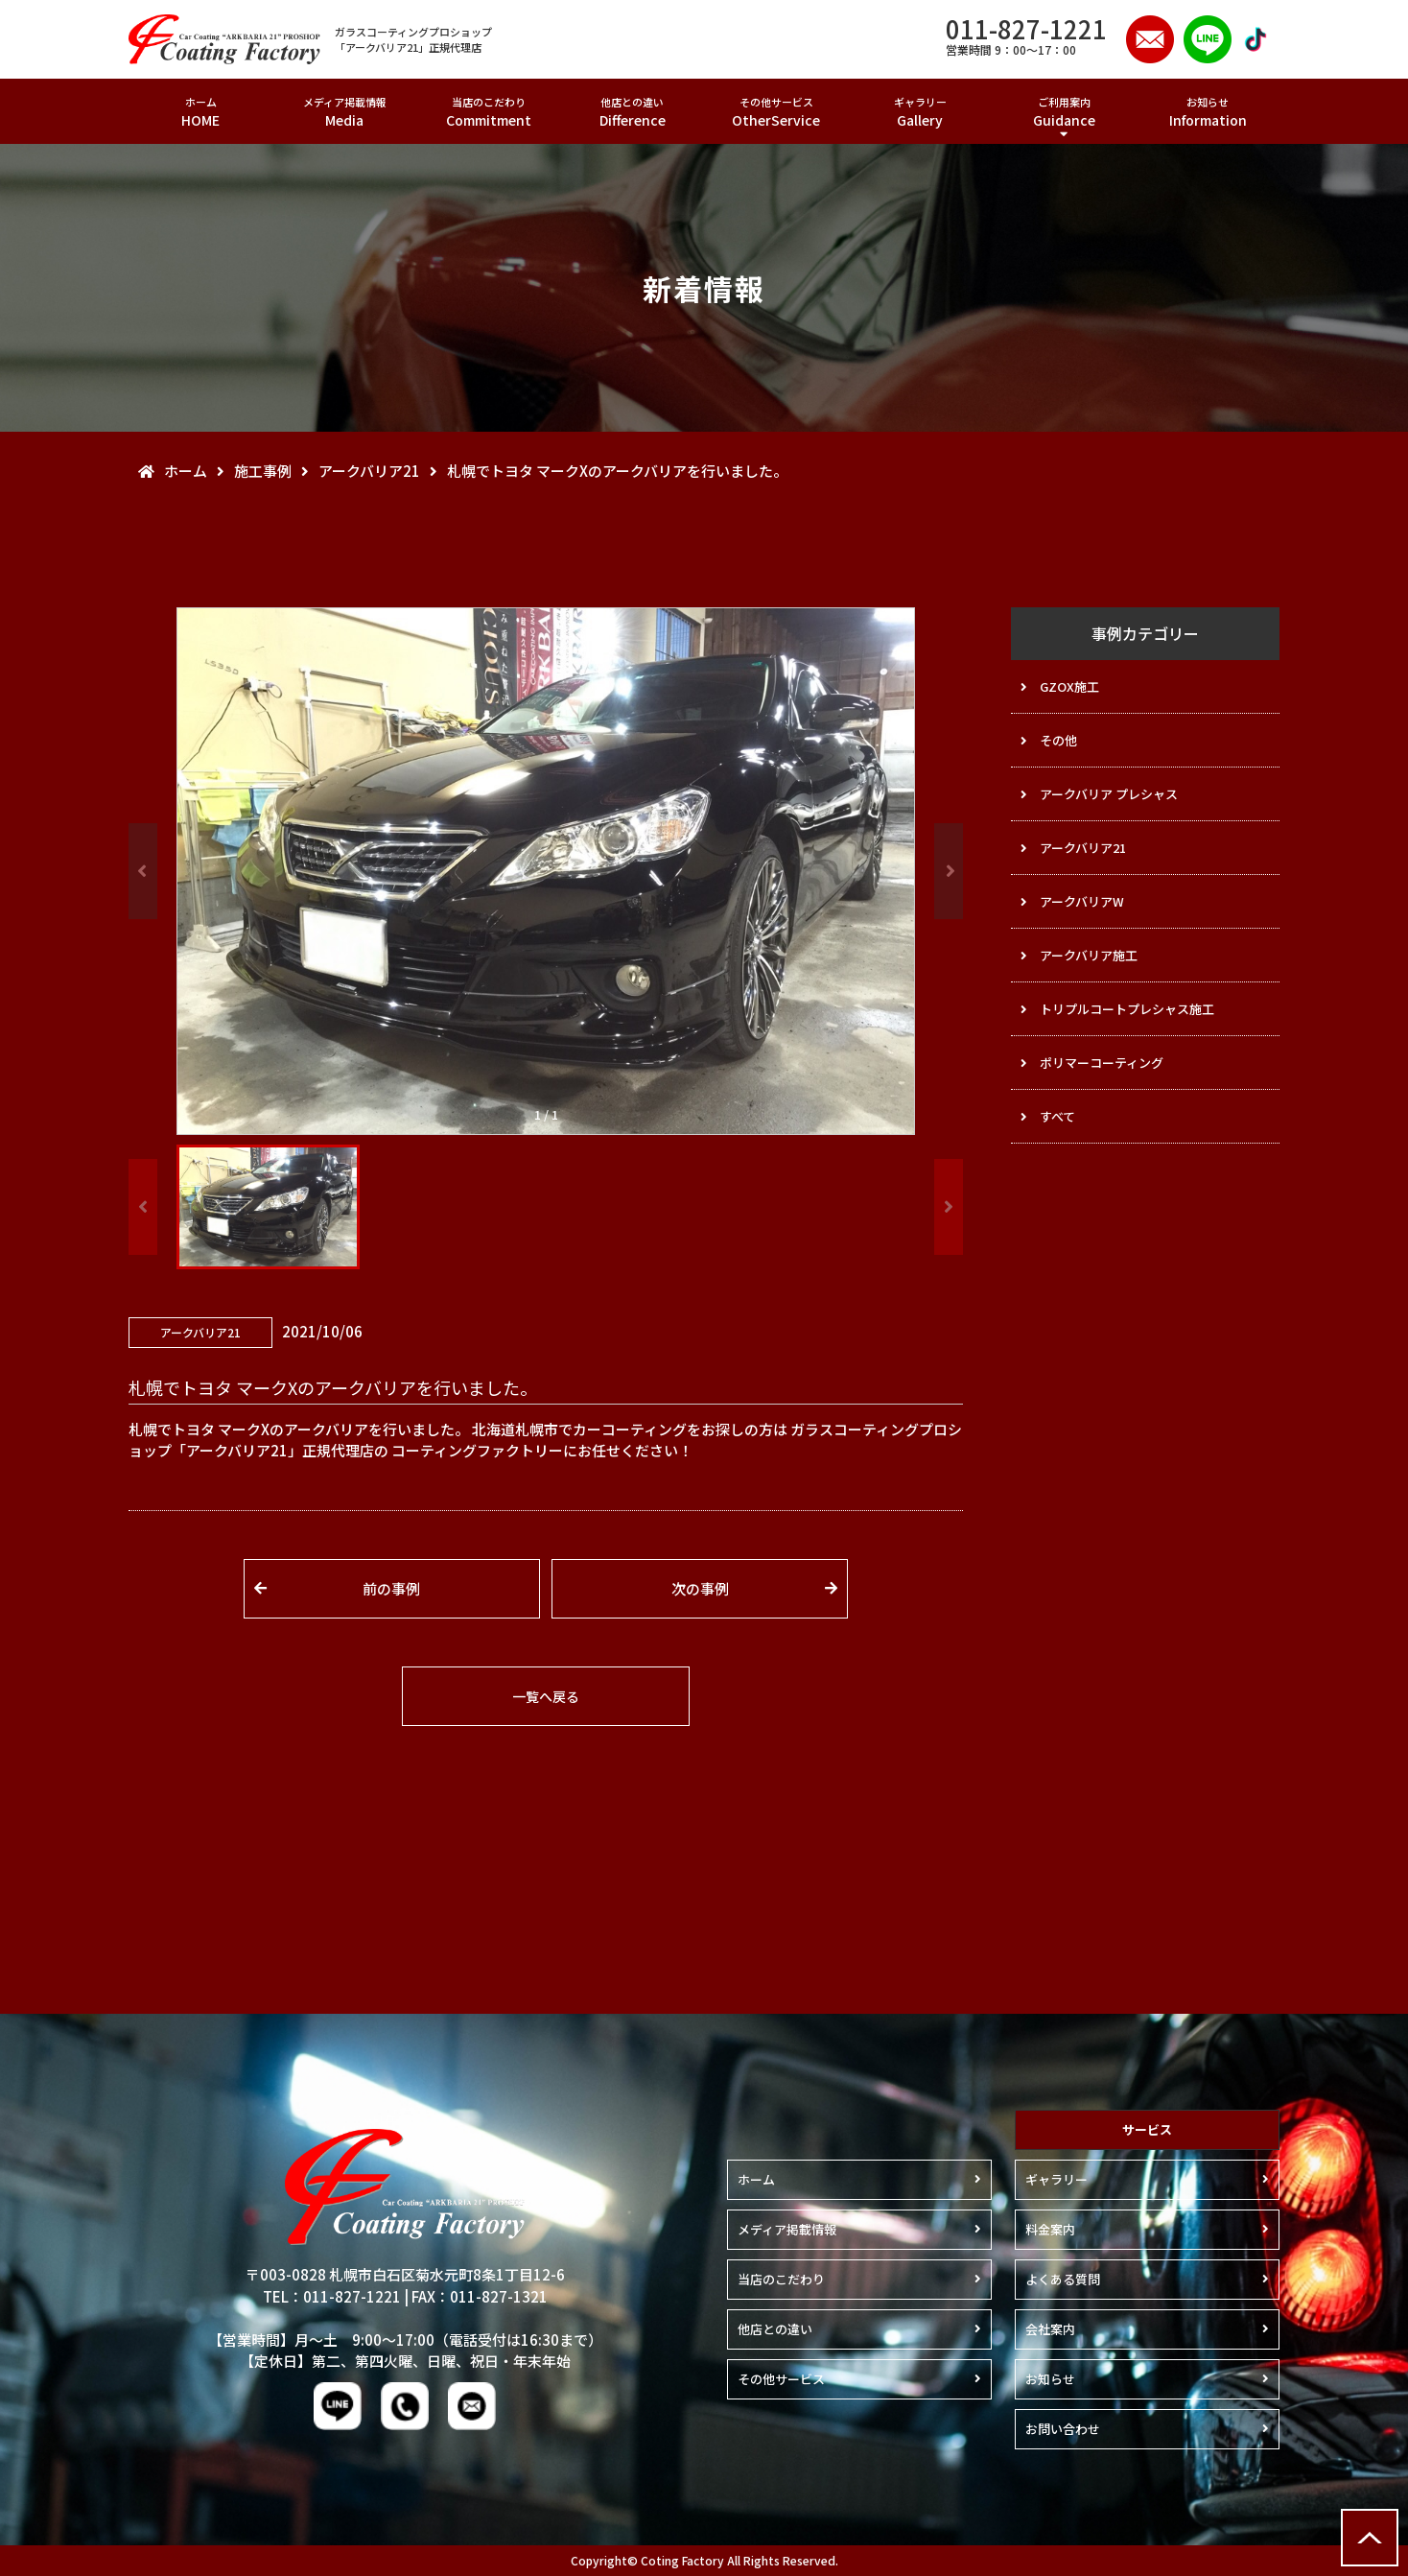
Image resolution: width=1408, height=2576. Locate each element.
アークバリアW (1082, 901)
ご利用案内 (1064, 112)
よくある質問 (1062, 2279)
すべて (1057, 1116)
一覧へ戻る (545, 1696)
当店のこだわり (488, 112)
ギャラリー (920, 112)
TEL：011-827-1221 (332, 2296)
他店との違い (632, 112)
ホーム (200, 112)
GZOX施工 (1069, 686)
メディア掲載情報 (344, 112)
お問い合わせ (1062, 2429)
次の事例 (700, 1588)
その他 (1058, 740)
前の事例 (391, 1588)
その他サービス (776, 112)
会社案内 (1050, 2329)
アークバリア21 (1083, 848)
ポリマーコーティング (1101, 1062)
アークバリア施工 (1089, 955)
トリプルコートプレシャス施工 (1127, 1009)
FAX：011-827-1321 (479, 2296)
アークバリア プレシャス (1109, 794)
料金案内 (1050, 2229)
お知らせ (1207, 112)
